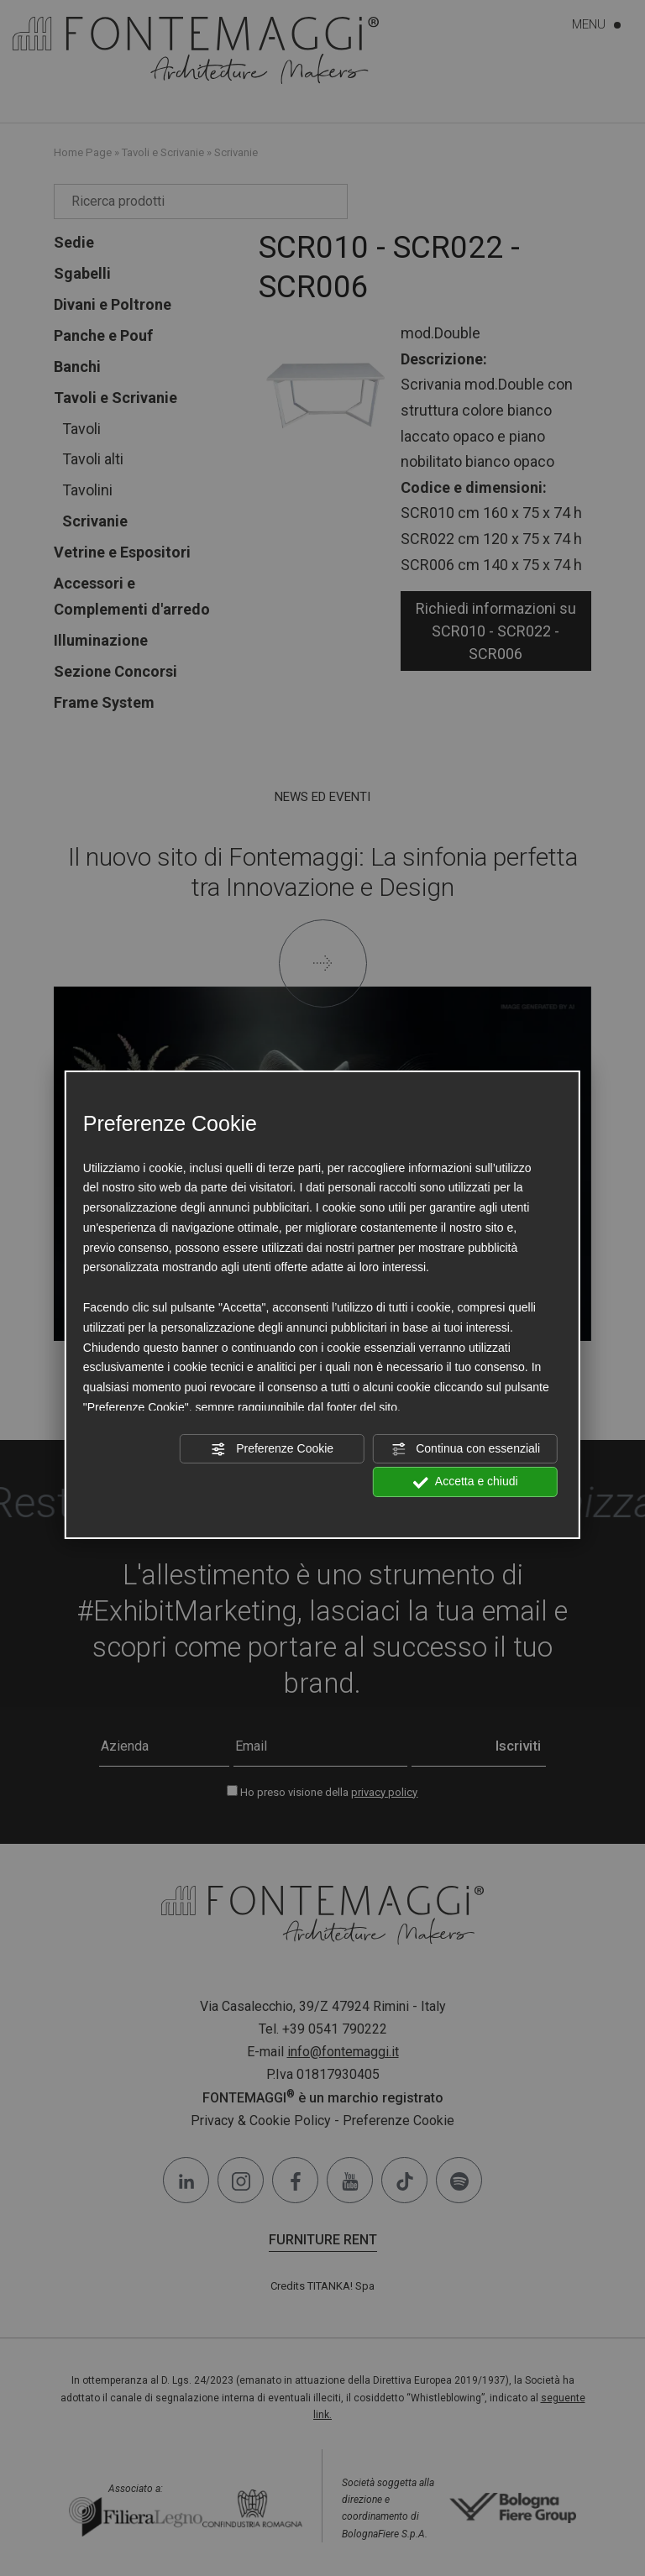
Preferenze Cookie (272, 1448)
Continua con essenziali (465, 1448)
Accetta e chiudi (465, 1482)
